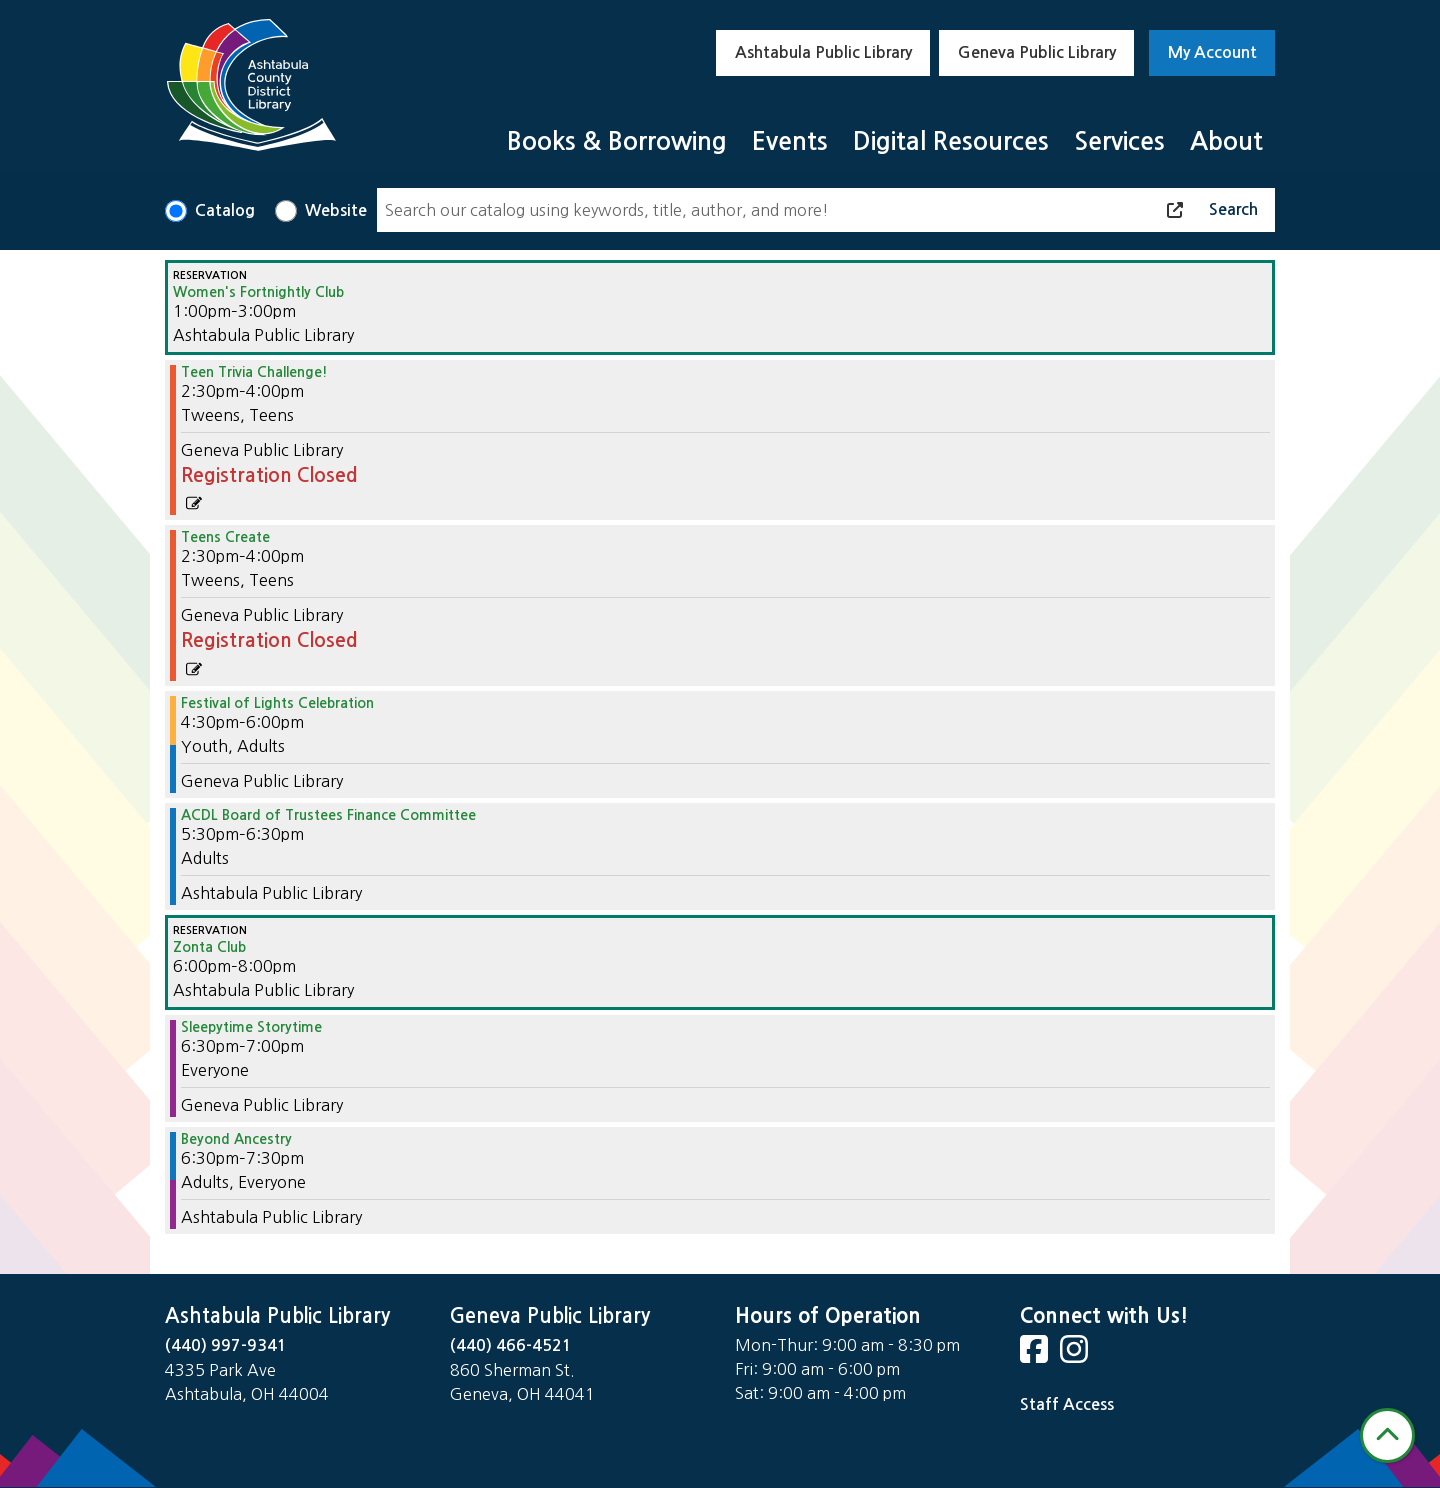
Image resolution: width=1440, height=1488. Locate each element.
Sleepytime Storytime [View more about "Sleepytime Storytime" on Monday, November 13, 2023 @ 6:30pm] (251, 1027)
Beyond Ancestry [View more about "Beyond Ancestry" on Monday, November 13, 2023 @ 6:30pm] (236, 1139)
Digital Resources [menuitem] (951, 141)
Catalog (225, 210)
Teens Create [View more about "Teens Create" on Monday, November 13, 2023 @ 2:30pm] (225, 537)
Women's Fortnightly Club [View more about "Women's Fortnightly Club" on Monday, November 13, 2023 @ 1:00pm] (258, 292)
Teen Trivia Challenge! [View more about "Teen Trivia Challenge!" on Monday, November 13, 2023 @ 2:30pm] (254, 372)
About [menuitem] (1226, 141)
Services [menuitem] (1119, 141)
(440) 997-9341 (226, 1345)
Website (336, 210)
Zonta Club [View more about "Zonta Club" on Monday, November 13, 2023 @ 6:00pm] (209, 947)
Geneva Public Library (1037, 52)
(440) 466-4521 (511, 1345)
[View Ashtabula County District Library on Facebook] (1036, 1355)
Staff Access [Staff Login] (1067, 1404)
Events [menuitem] (790, 141)
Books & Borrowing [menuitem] (617, 141)
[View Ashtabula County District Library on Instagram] (1076, 1355)
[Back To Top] (1387, 1435)
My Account (1212, 52)
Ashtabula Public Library (823, 52)
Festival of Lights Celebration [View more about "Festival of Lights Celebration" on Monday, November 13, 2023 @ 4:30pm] (277, 703)
